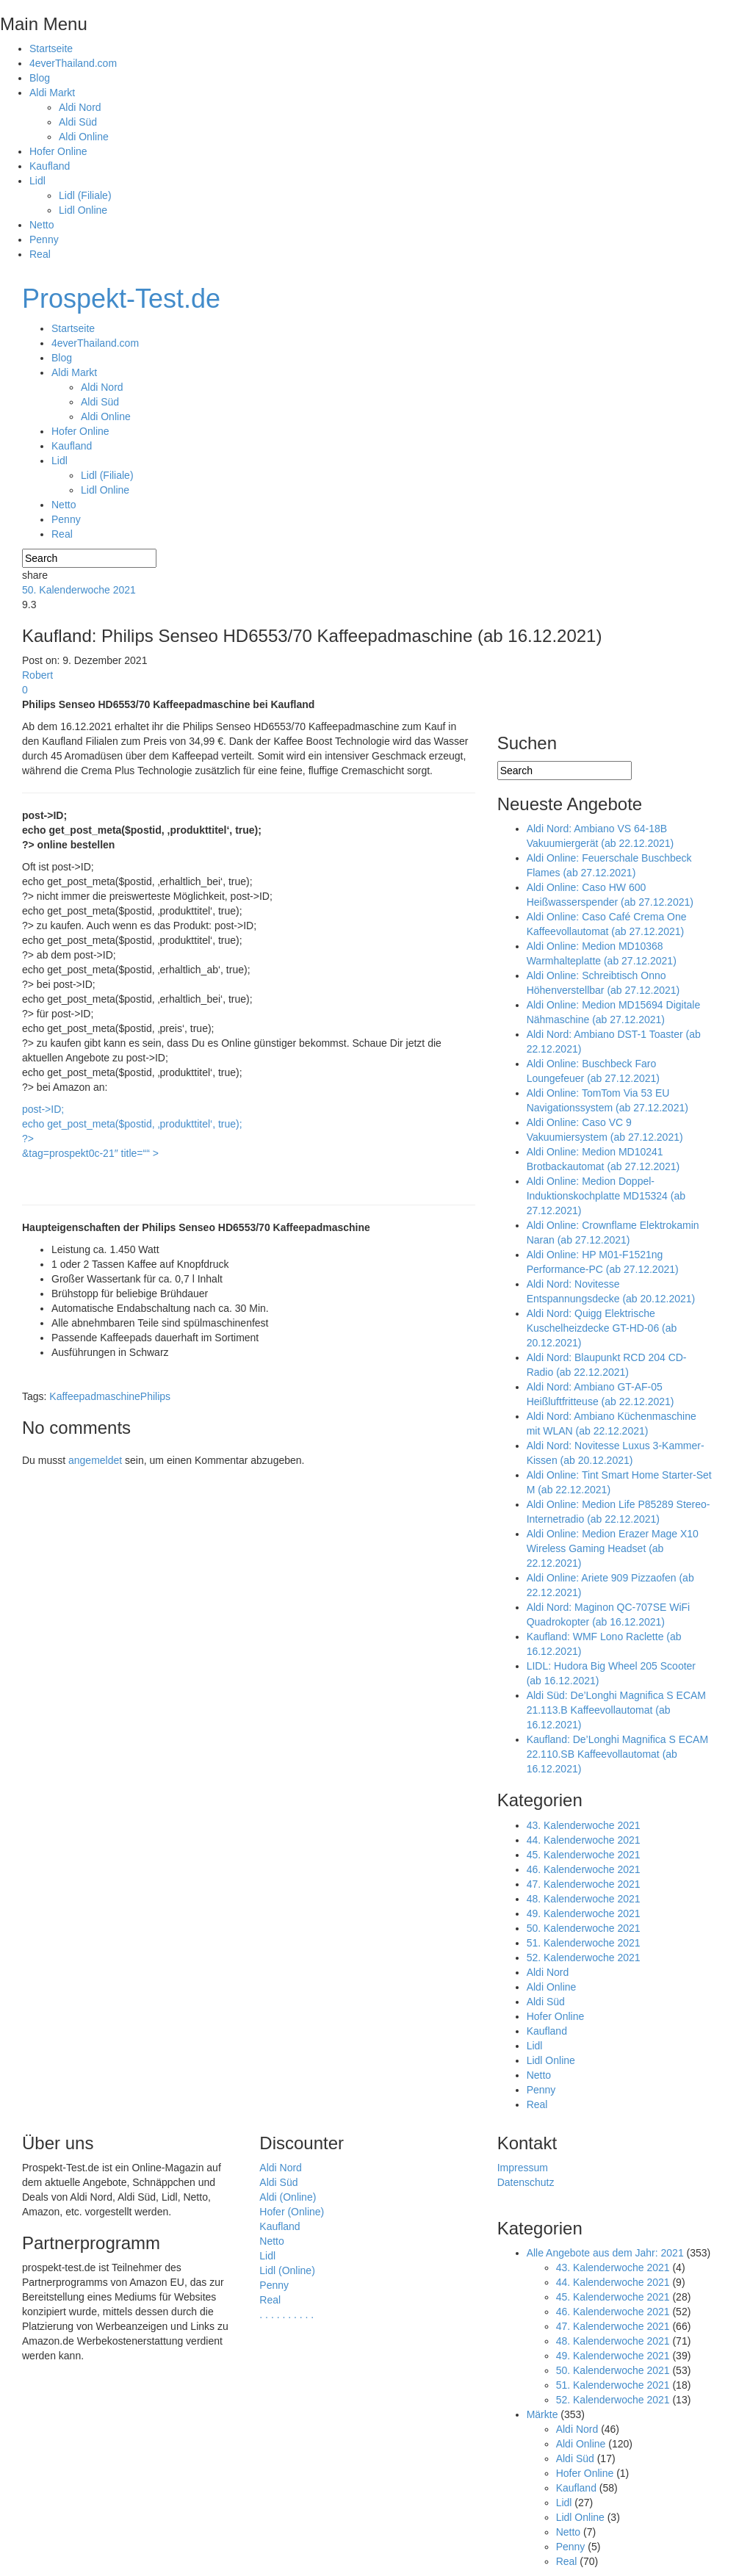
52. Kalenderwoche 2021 (584, 1957)
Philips (155, 1396)
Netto (41, 225)
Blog (39, 78)
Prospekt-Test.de (121, 299)
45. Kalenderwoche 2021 (584, 1855)
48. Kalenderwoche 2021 (584, 1899)
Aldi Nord (80, 107)
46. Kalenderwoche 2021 (584, 1869)
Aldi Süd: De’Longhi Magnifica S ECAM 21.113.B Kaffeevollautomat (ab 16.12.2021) (616, 1710)
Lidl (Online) (286, 2270)
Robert (37, 675)
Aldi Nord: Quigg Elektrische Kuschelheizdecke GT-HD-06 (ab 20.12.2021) (602, 1328)
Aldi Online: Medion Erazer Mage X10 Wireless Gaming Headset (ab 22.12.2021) (613, 1548)
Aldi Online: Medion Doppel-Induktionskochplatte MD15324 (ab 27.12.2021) (606, 1195)
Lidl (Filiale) (85, 195)
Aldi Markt (52, 92)
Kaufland (49, 166)
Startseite (51, 48)
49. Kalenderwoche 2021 (584, 1913)
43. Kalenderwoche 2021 (584, 1825)
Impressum (522, 2167)
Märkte (542, 2414)
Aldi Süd (78, 122)
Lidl (37, 181)
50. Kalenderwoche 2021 (79, 590)
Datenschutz (526, 2182)
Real (40, 254)
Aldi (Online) (287, 2197)
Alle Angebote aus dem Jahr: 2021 (605, 2253)
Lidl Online (83, 210)
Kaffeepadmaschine (94, 1396)
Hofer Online (58, 151)
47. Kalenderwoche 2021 (584, 1884)
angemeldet (95, 1460)
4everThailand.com (73, 63)
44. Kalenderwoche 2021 (584, 1840)
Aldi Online (84, 136)
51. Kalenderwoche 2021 (584, 1943)
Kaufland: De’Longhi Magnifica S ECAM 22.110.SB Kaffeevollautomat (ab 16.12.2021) (617, 1754)
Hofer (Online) (291, 2212)
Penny (44, 239)
